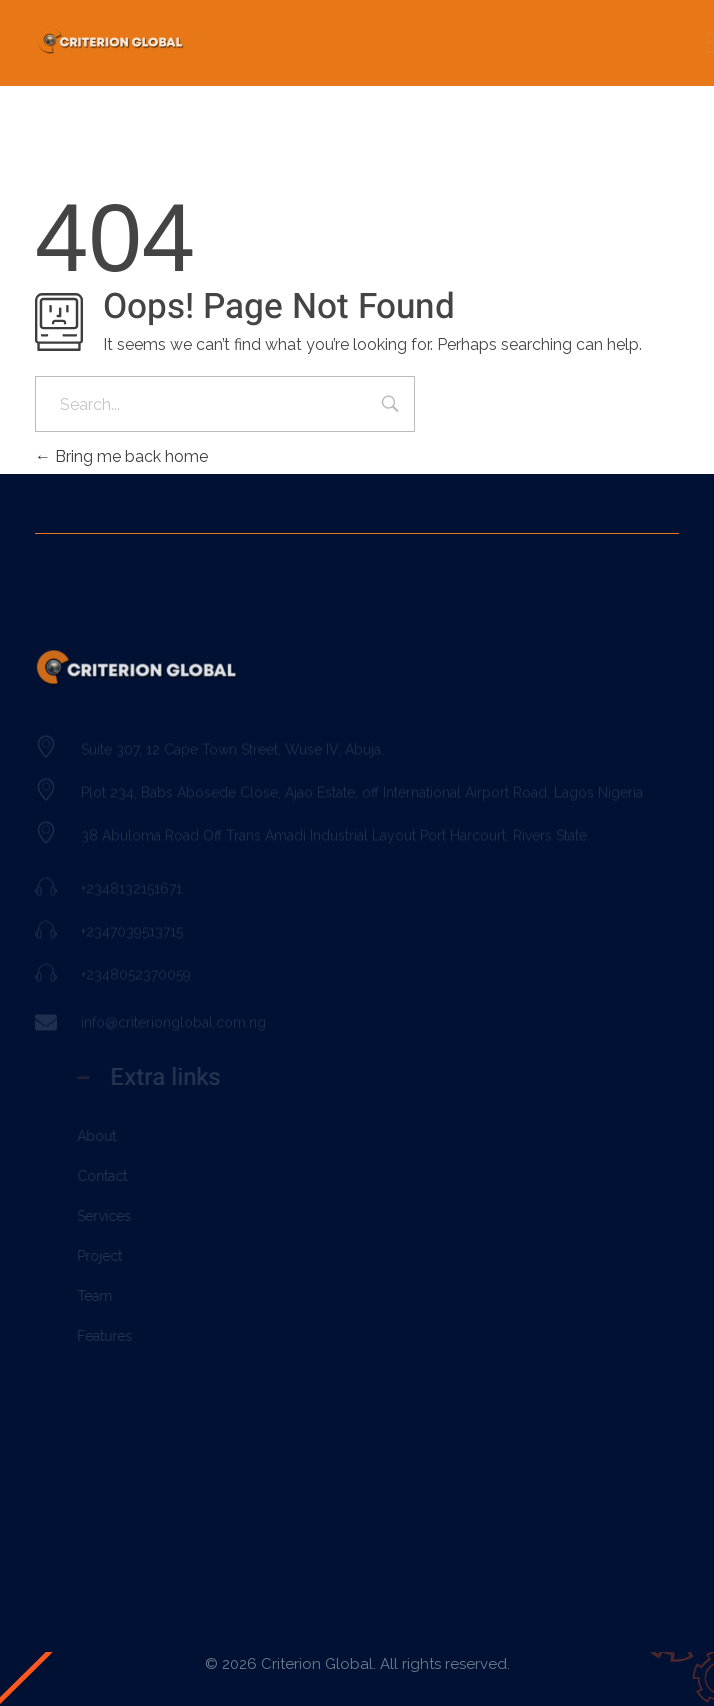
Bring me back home (121, 456)
